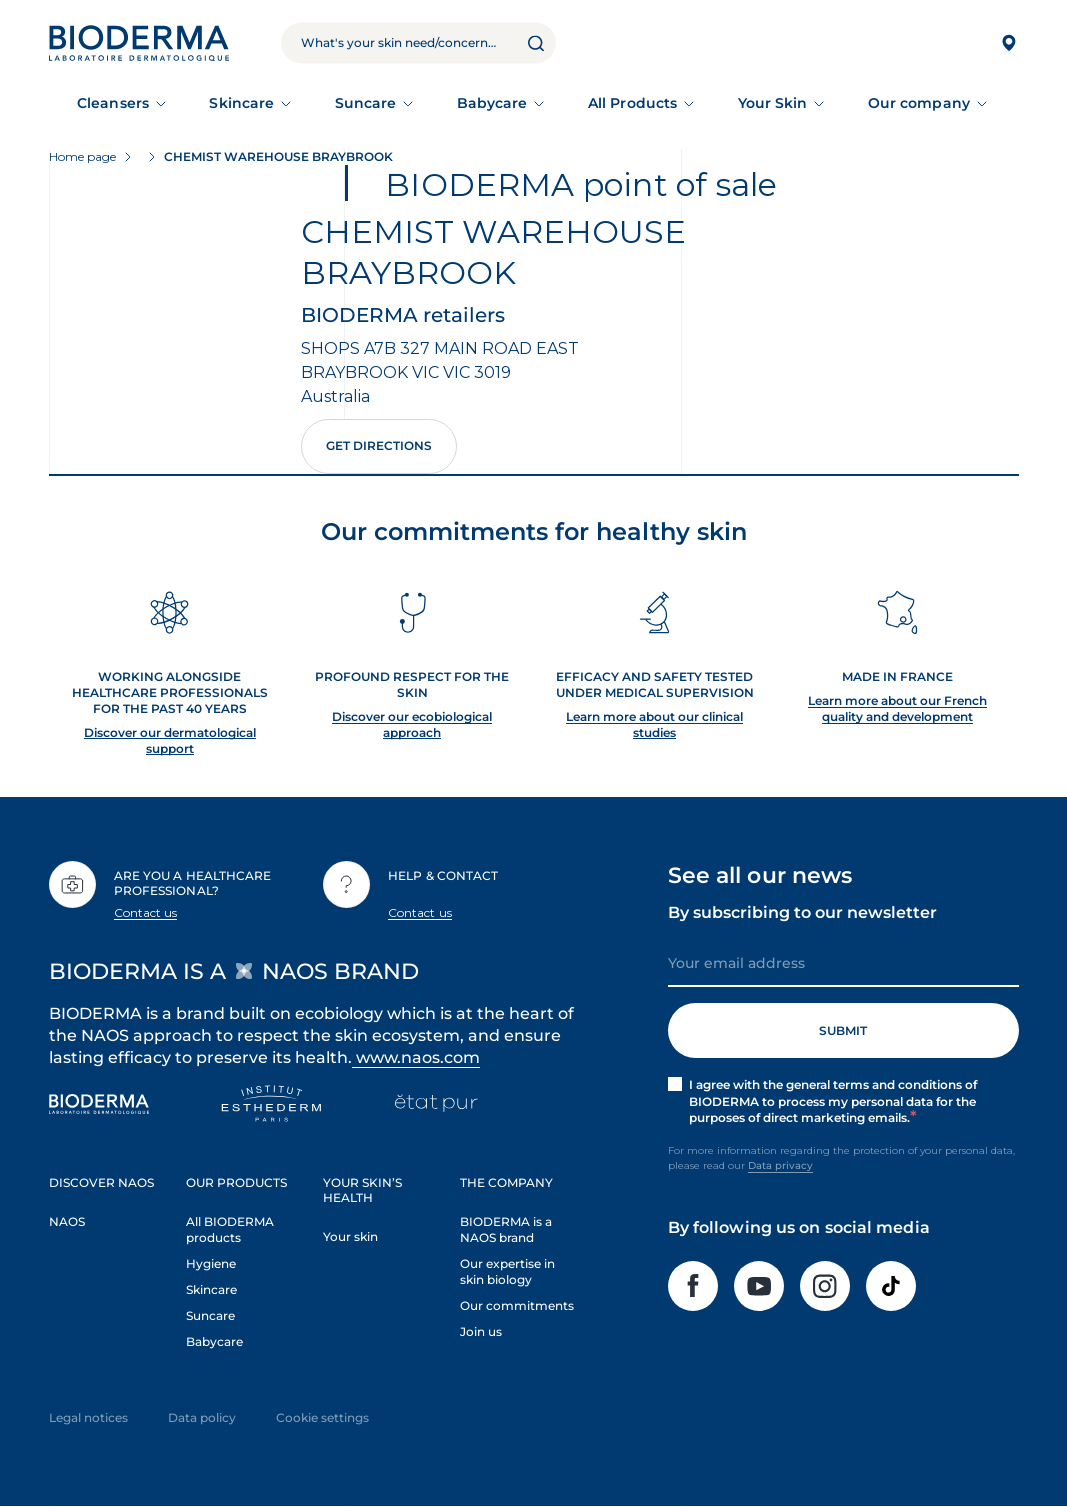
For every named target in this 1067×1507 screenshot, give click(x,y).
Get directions (379, 445)
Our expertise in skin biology (507, 1271)
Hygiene (211, 1263)
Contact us (146, 912)
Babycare (492, 103)
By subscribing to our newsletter (802, 912)
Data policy (202, 1417)
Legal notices (88, 1417)
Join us (481, 1331)
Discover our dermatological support (170, 740)
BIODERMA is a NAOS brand (506, 1229)
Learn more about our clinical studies (654, 724)
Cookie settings (322, 1417)
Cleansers (113, 103)
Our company (919, 103)
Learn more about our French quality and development (897, 708)
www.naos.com (416, 1057)
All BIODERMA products (230, 1229)
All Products (632, 103)
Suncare (366, 103)
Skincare (241, 103)
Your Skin (773, 103)
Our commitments (517, 1305)
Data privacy (780, 1165)
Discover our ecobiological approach (412, 724)
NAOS (67, 1221)
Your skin (350, 1236)
